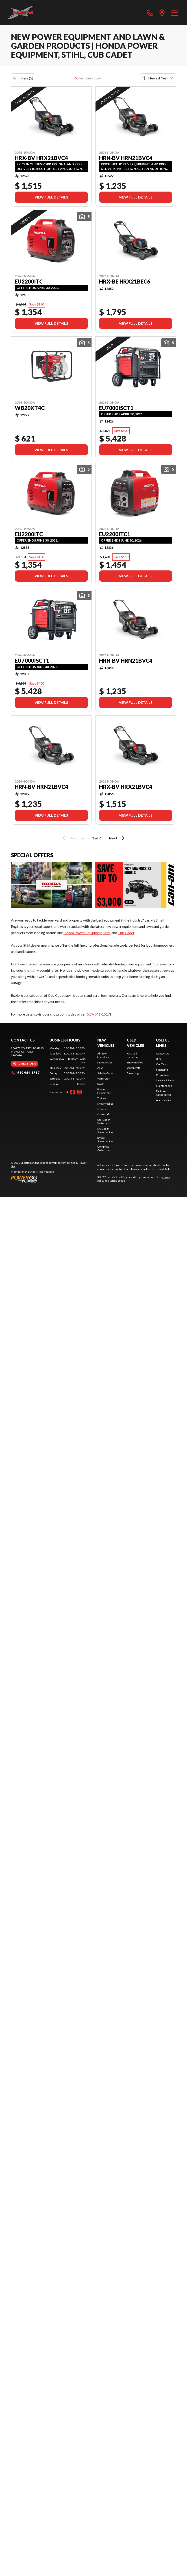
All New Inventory (103, 1055)
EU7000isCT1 (116, 408)
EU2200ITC (29, 281)
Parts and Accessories (163, 1092)
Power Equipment (104, 1091)
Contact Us (162, 1053)
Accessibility (163, 1100)
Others (101, 1109)
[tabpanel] (67, 1066)
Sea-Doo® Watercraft (103, 1121)
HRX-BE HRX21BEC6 (124, 281)
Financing (133, 1073)
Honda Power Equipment (82, 933)
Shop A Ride (36, 1171)
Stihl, (107, 933)
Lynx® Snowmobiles (105, 1139)
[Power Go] (50, 1178)
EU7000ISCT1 (32, 660)
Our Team (162, 1064)
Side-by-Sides (105, 1073)
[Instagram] (79, 1092)
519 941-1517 (25, 1073)
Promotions (163, 1075)
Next (117, 838)
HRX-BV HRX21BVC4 (41, 158)
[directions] (162, 13)
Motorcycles (105, 1062)
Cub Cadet (126, 933)
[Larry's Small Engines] (29, 12)
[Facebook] (72, 1092)
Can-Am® (103, 1114)
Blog (158, 1059)
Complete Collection (103, 1148)
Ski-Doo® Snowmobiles (105, 1130)
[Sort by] (158, 78)
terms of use (117, 1180)
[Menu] (175, 12)
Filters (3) (23, 78)
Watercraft (103, 1078)
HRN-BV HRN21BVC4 (125, 158)
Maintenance (164, 1085)
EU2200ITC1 (114, 534)
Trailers (102, 1098)
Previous (73, 838)
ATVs (100, 1067)
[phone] (150, 13)
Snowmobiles (105, 1103)
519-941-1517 (98, 1014)
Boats (100, 1084)
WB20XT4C (30, 408)
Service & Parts (165, 1080)
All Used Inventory (133, 1055)
